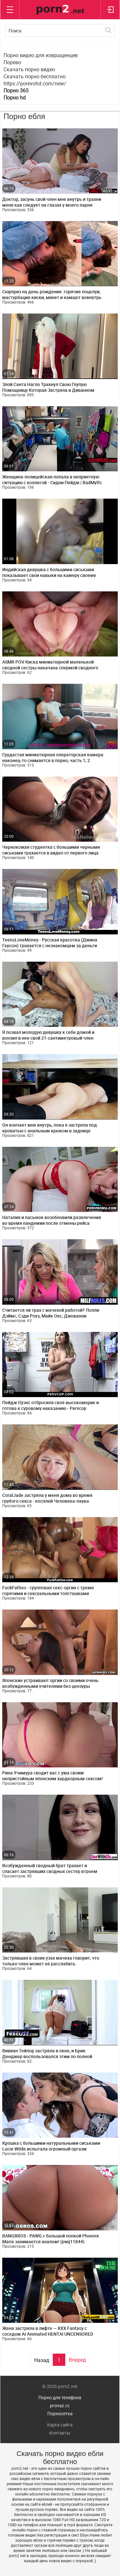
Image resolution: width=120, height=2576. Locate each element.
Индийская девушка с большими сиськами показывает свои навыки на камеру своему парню (49, 575)
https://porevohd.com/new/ (35, 83)
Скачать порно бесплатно (35, 76)
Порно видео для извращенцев (41, 55)
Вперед (77, 2359)
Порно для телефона (59, 2397)
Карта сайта (60, 2425)
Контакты (59, 2433)
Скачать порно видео (29, 69)
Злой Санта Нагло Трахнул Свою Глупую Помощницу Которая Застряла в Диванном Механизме (48, 390)
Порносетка (60, 2413)
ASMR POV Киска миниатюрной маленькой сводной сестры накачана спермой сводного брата (50, 667)
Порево (12, 62)
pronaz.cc (60, 2405)
